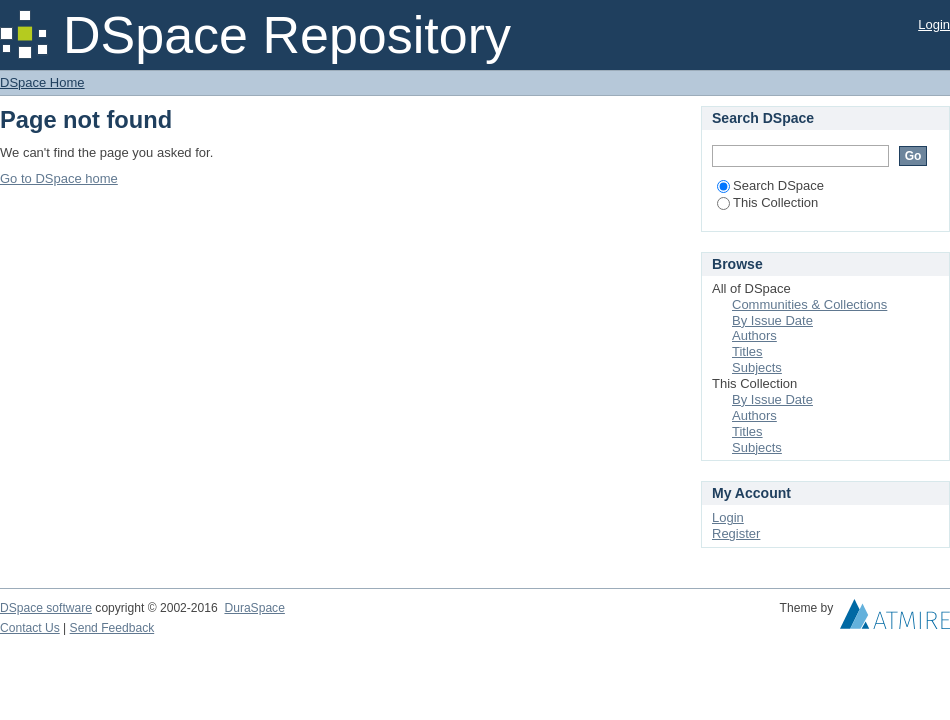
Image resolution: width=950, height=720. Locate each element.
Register (736, 533)
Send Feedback (112, 628)
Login (934, 24)
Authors (754, 335)
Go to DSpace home (59, 178)
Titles (747, 351)
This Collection (767, 202)
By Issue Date (772, 320)
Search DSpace (770, 185)
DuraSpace (254, 608)
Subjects (757, 367)
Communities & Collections (809, 304)
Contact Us (30, 628)
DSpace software (46, 608)
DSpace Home (42, 82)
